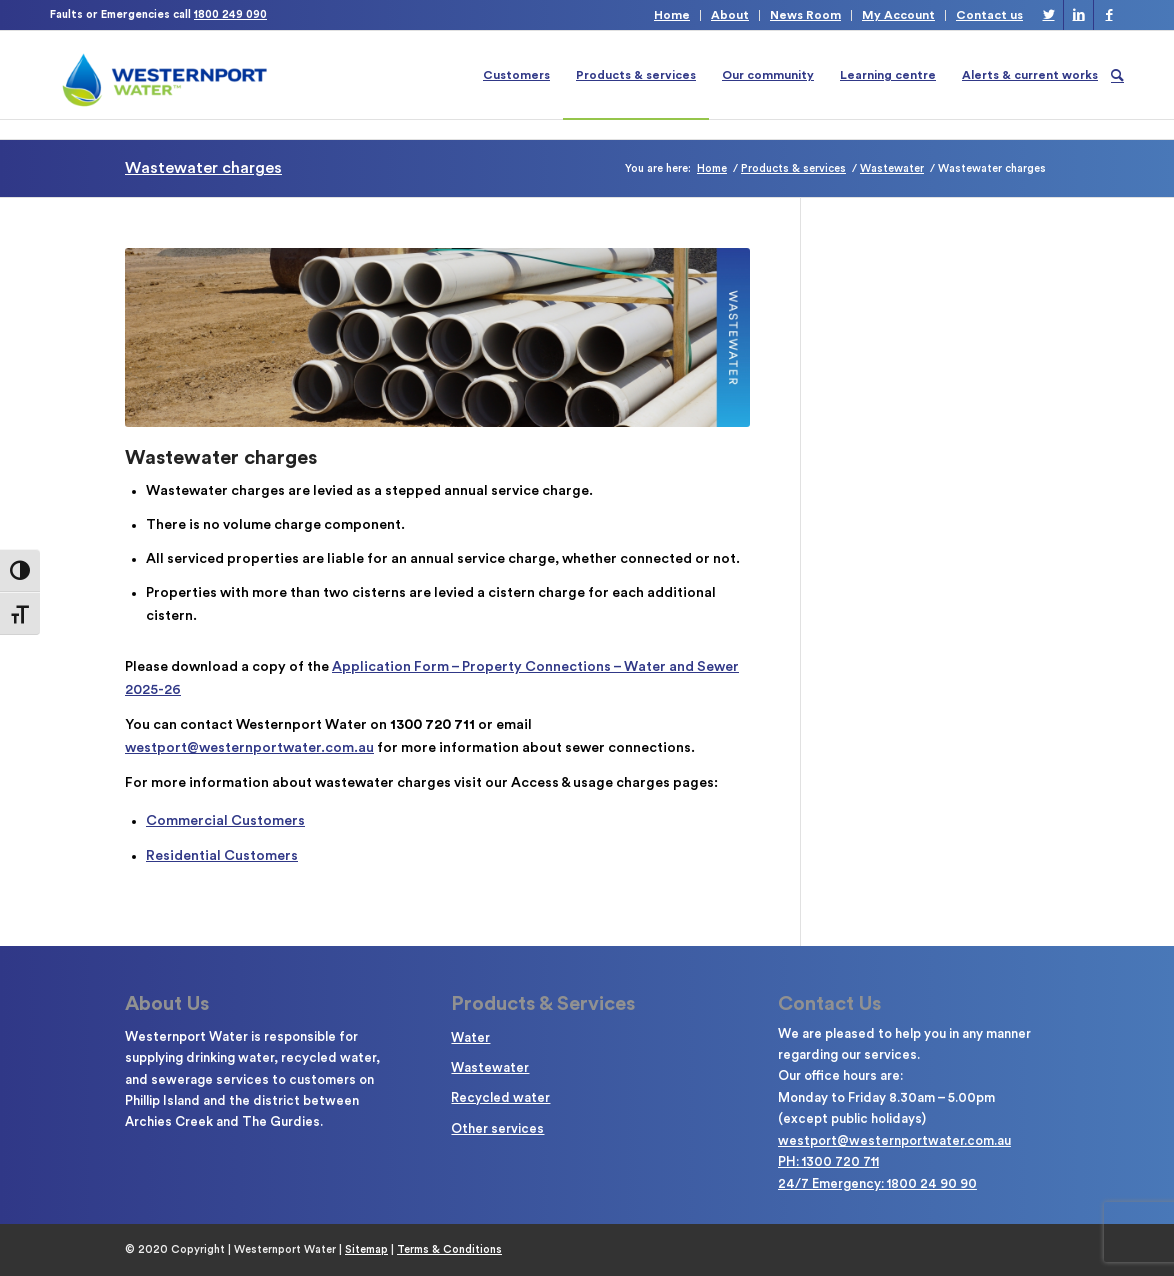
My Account (898, 15)
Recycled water (500, 1097)
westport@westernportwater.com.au (249, 748)
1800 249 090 (230, 14)
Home (672, 15)
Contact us (989, 15)
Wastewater (490, 1067)
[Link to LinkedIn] (1078, 15)
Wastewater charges (203, 168)
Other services (497, 1128)
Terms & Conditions (449, 1249)
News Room (805, 15)
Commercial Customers (225, 821)
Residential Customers (222, 856)
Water (470, 1037)
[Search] (1117, 75)
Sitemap (366, 1249)
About (730, 15)
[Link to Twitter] (1048, 15)
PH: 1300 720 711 (828, 1161)
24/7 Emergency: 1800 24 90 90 (877, 1183)
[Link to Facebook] (1109, 15)
